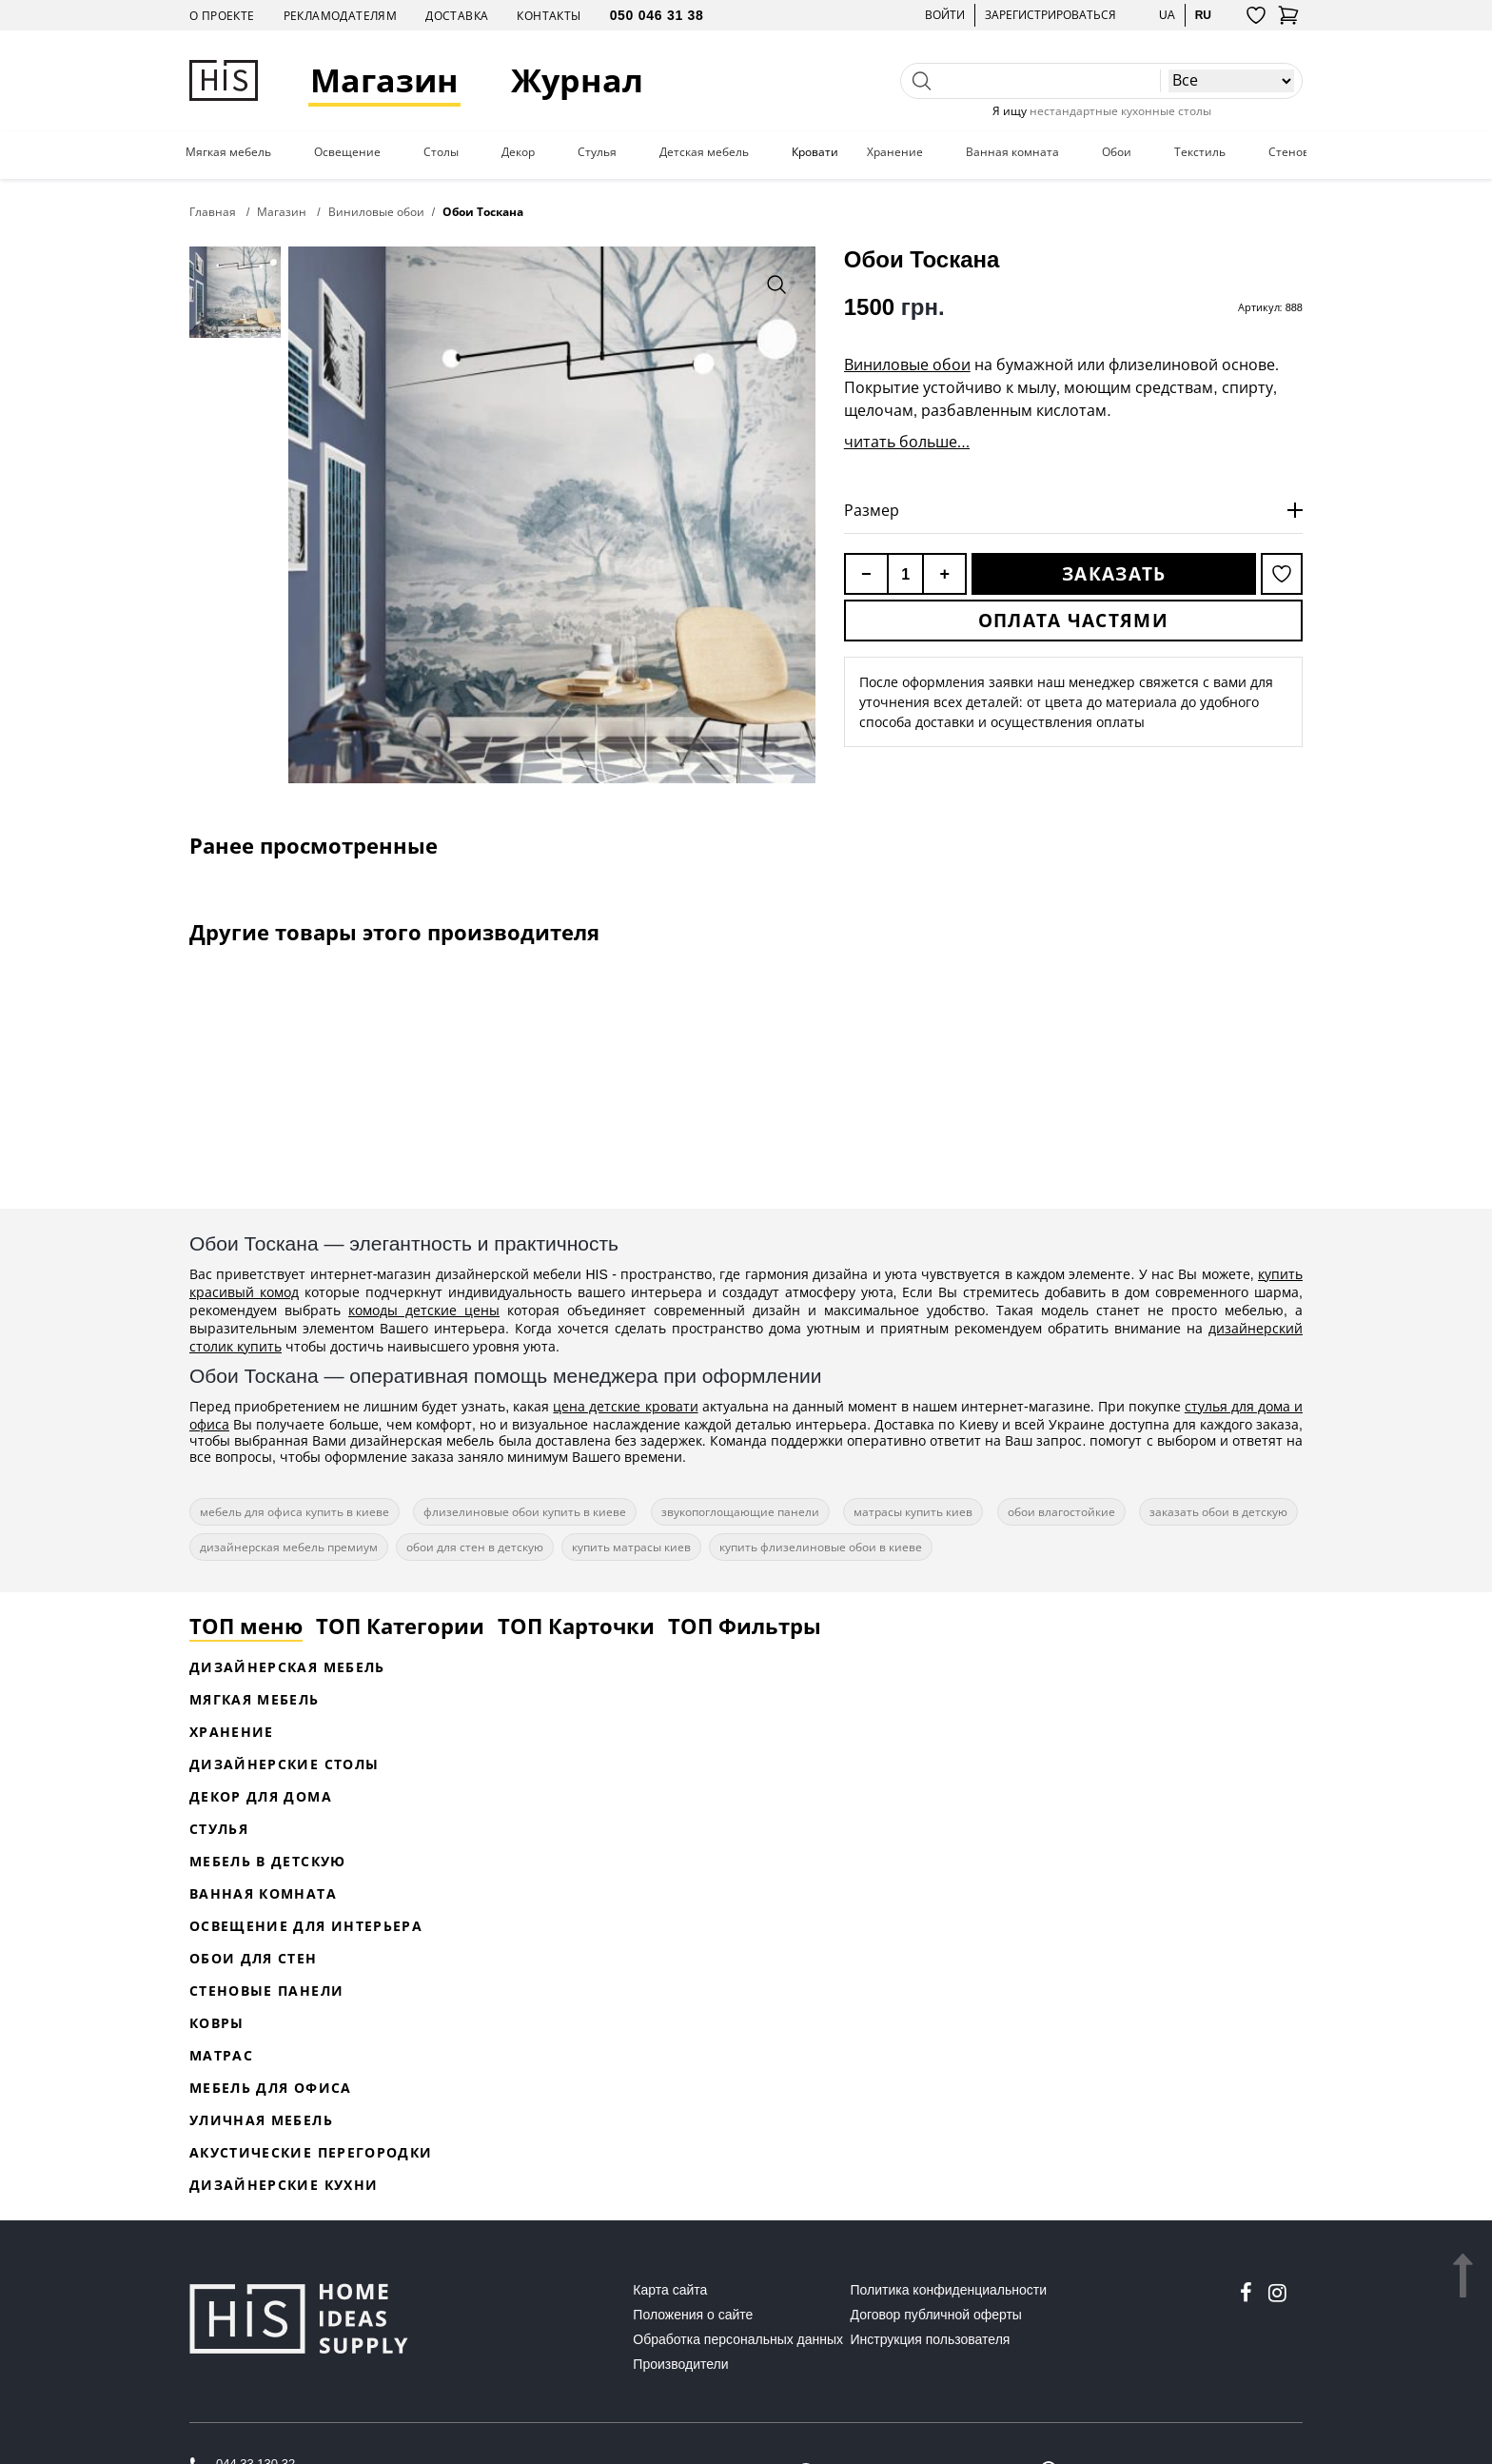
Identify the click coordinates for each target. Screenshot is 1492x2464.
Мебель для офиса (270, 2088)
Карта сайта (670, 2289)
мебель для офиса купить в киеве (294, 1512)
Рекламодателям (341, 16)
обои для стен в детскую (474, 1547)
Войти (945, 15)
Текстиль (1200, 152)
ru (1203, 15)
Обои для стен (253, 1958)
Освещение (347, 152)
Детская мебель (704, 152)
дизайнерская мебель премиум (289, 1547)
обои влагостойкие (1061, 1512)
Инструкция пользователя (931, 2339)
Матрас (221, 2055)
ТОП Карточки (576, 1625)
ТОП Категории (400, 1625)
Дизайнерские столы (284, 1764)
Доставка (456, 16)
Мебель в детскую (267, 1861)
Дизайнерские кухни (283, 2185)
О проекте (222, 16)
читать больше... (907, 441)
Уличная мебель (261, 2120)
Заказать (1114, 574)
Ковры (217, 2023)
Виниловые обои (907, 364)
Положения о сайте (693, 2314)
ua (1167, 15)
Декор (518, 152)
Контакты (548, 16)
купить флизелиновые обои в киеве (820, 1547)
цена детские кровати (625, 1406)
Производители (680, 2364)
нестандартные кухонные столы (1120, 111)
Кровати (815, 152)
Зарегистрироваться (1050, 15)
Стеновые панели (266, 1990)
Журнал (577, 80)
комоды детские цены (424, 1310)
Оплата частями (1073, 620)
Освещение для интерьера (305, 1926)
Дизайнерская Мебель (287, 1667)
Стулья (597, 152)
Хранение (895, 152)
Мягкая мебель (228, 152)
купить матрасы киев (631, 1547)
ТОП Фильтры (744, 1625)
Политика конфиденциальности (949, 2289)
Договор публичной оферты (936, 2314)
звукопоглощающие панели (740, 1512)
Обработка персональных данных (738, 2339)
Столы (441, 152)
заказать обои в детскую (1218, 1512)
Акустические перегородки (310, 2152)
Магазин (384, 80)
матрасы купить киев (913, 1512)
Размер (871, 510)
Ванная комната (1012, 152)
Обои (1116, 152)
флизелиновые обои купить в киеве (524, 1512)
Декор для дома (260, 1796)
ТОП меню (246, 1625)
